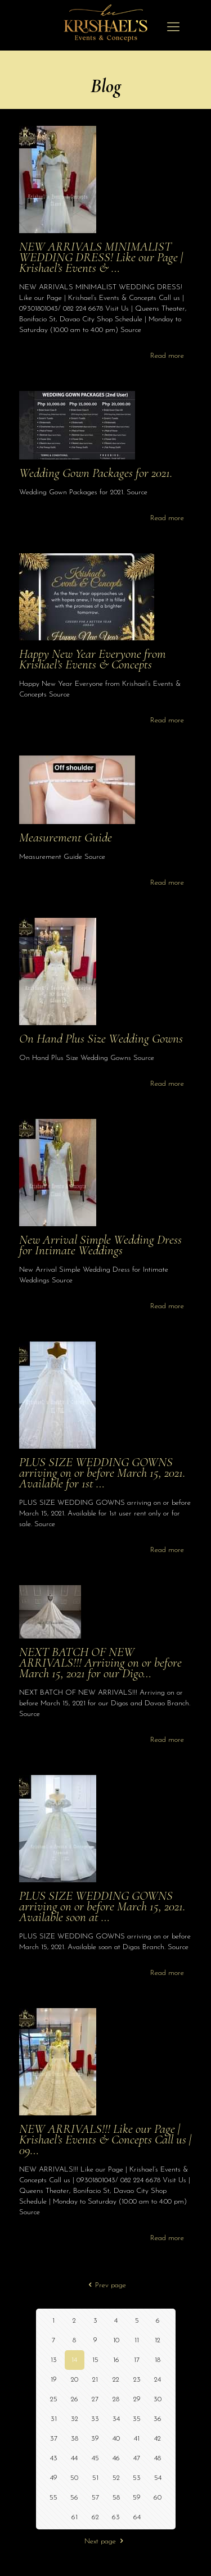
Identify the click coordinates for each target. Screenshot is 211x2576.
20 (74, 2379)
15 (95, 2360)
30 (157, 2399)
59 (137, 2497)
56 (74, 2497)
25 (53, 2399)
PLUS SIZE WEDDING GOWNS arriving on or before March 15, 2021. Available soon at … (102, 1906)
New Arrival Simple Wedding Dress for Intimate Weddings (100, 1245)
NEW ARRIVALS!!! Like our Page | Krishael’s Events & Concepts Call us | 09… (105, 2139)
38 (74, 2438)
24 (157, 2379)
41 (137, 2438)
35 (137, 2419)
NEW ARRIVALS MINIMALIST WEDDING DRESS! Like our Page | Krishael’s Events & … (101, 257)
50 (74, 2478)
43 (53, 2458)
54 (157, 2478)
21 (95, 2379)
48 (157, 2458)
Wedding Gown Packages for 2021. (95, 473)
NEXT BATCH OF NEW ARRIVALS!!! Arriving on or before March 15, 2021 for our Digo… (100, 1662)
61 (74, 2517)
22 (116, 2379)
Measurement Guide (65, 837)
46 (116, 2458)
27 (95, 2399)
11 (136, 2340)
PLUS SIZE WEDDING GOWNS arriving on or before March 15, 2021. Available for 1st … (102, 1472)
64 (137, 2517)
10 (116, 2340)
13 (54, 2360)
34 (116, 2419)
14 (74, 2360)
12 (157, 2340)
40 (116, 2438)
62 (95, 2517)
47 (136, 2458)
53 (137, 2478)
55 (53, 2497)
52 (116, 2478)
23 (137, 2379)
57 (95, 2497)
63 (116, 2517)
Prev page (105, 2285)
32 (74, 2419)
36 (157, 2419)
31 (54, 2419)
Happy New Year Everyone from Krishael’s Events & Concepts (92, 659)
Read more (167, 355)
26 (74, 2399)
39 (95, 2438)
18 (157, 2360)
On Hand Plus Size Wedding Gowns (101, 1038)
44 (74, 2458)
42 (157, 2438)
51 (95, 2478)
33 (95, 2419)
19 (54, 2379)
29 (137, 2399)
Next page (105, 2541)
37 (53, 2438)
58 (116, 2497)
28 (116, 2399)
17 (137, 2360)
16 (116, 2360)
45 (95, 2458)
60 (157, 2497)
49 (53, 2478)
